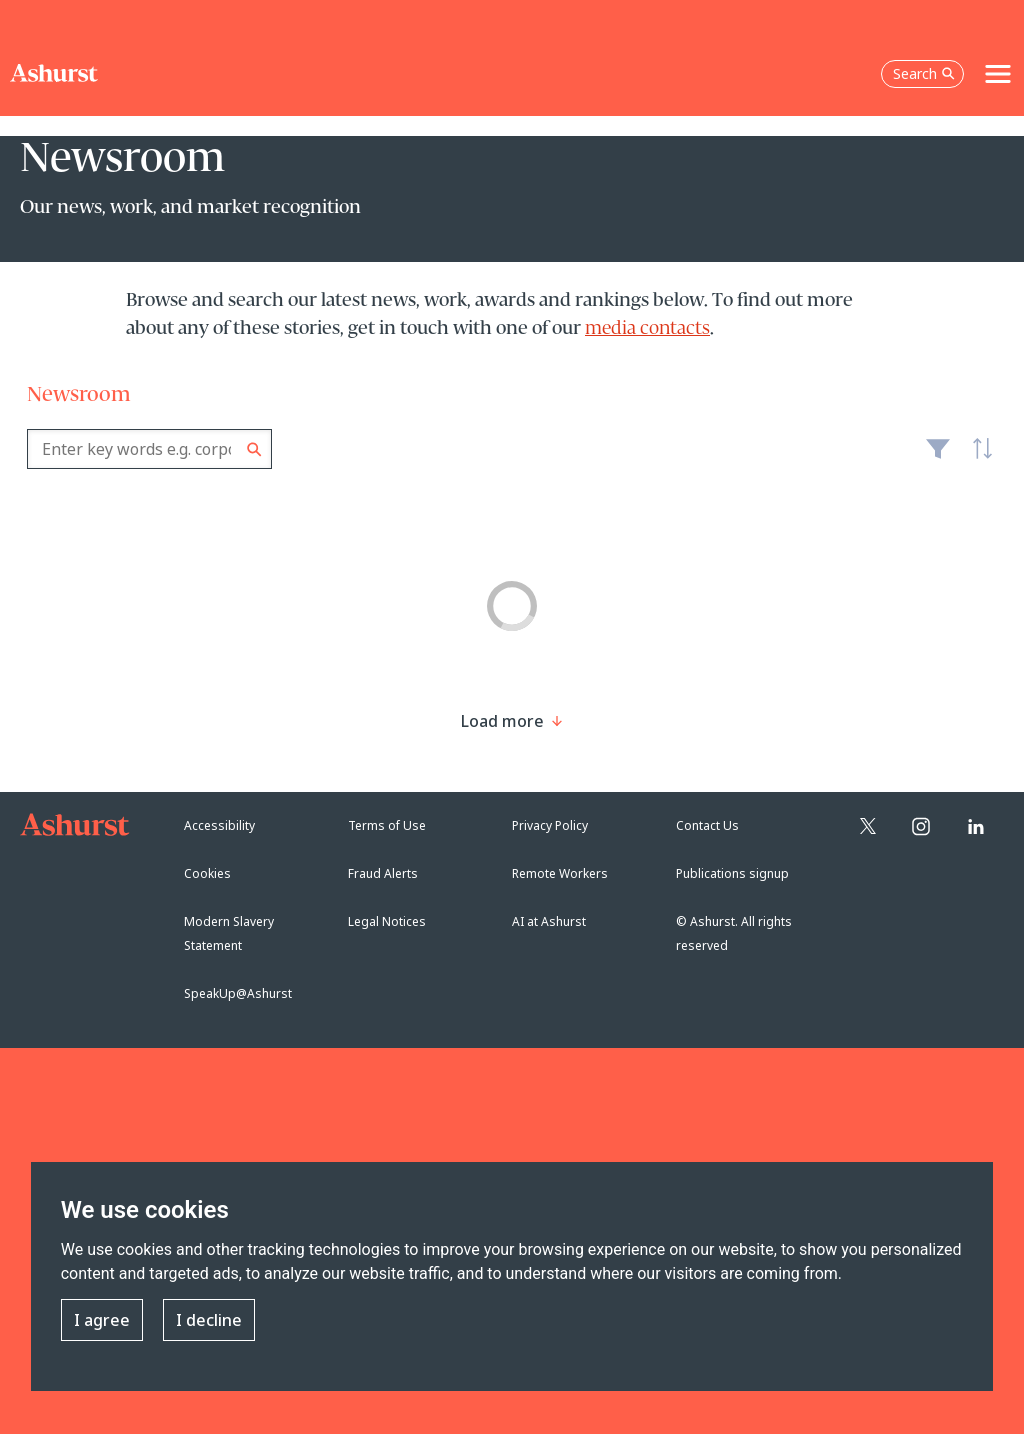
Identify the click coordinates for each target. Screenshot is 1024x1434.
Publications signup (732, 873)
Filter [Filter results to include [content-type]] (938, 457)
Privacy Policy (550, 825)
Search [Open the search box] (924, 73)
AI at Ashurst (549, 921)
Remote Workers (560, 873)
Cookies (207, 873)
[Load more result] (502, 721)
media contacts (647, 329)
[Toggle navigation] (998, 74)
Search (254, 449)
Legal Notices (387, 921)
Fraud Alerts (383, 873)
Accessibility (219, 825)
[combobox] (149, 449)
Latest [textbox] (977, 459)
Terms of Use (387, 825)
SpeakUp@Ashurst (238, 993)
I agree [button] (102, 1320)
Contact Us (707, 825)
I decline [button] (209, 1320)
